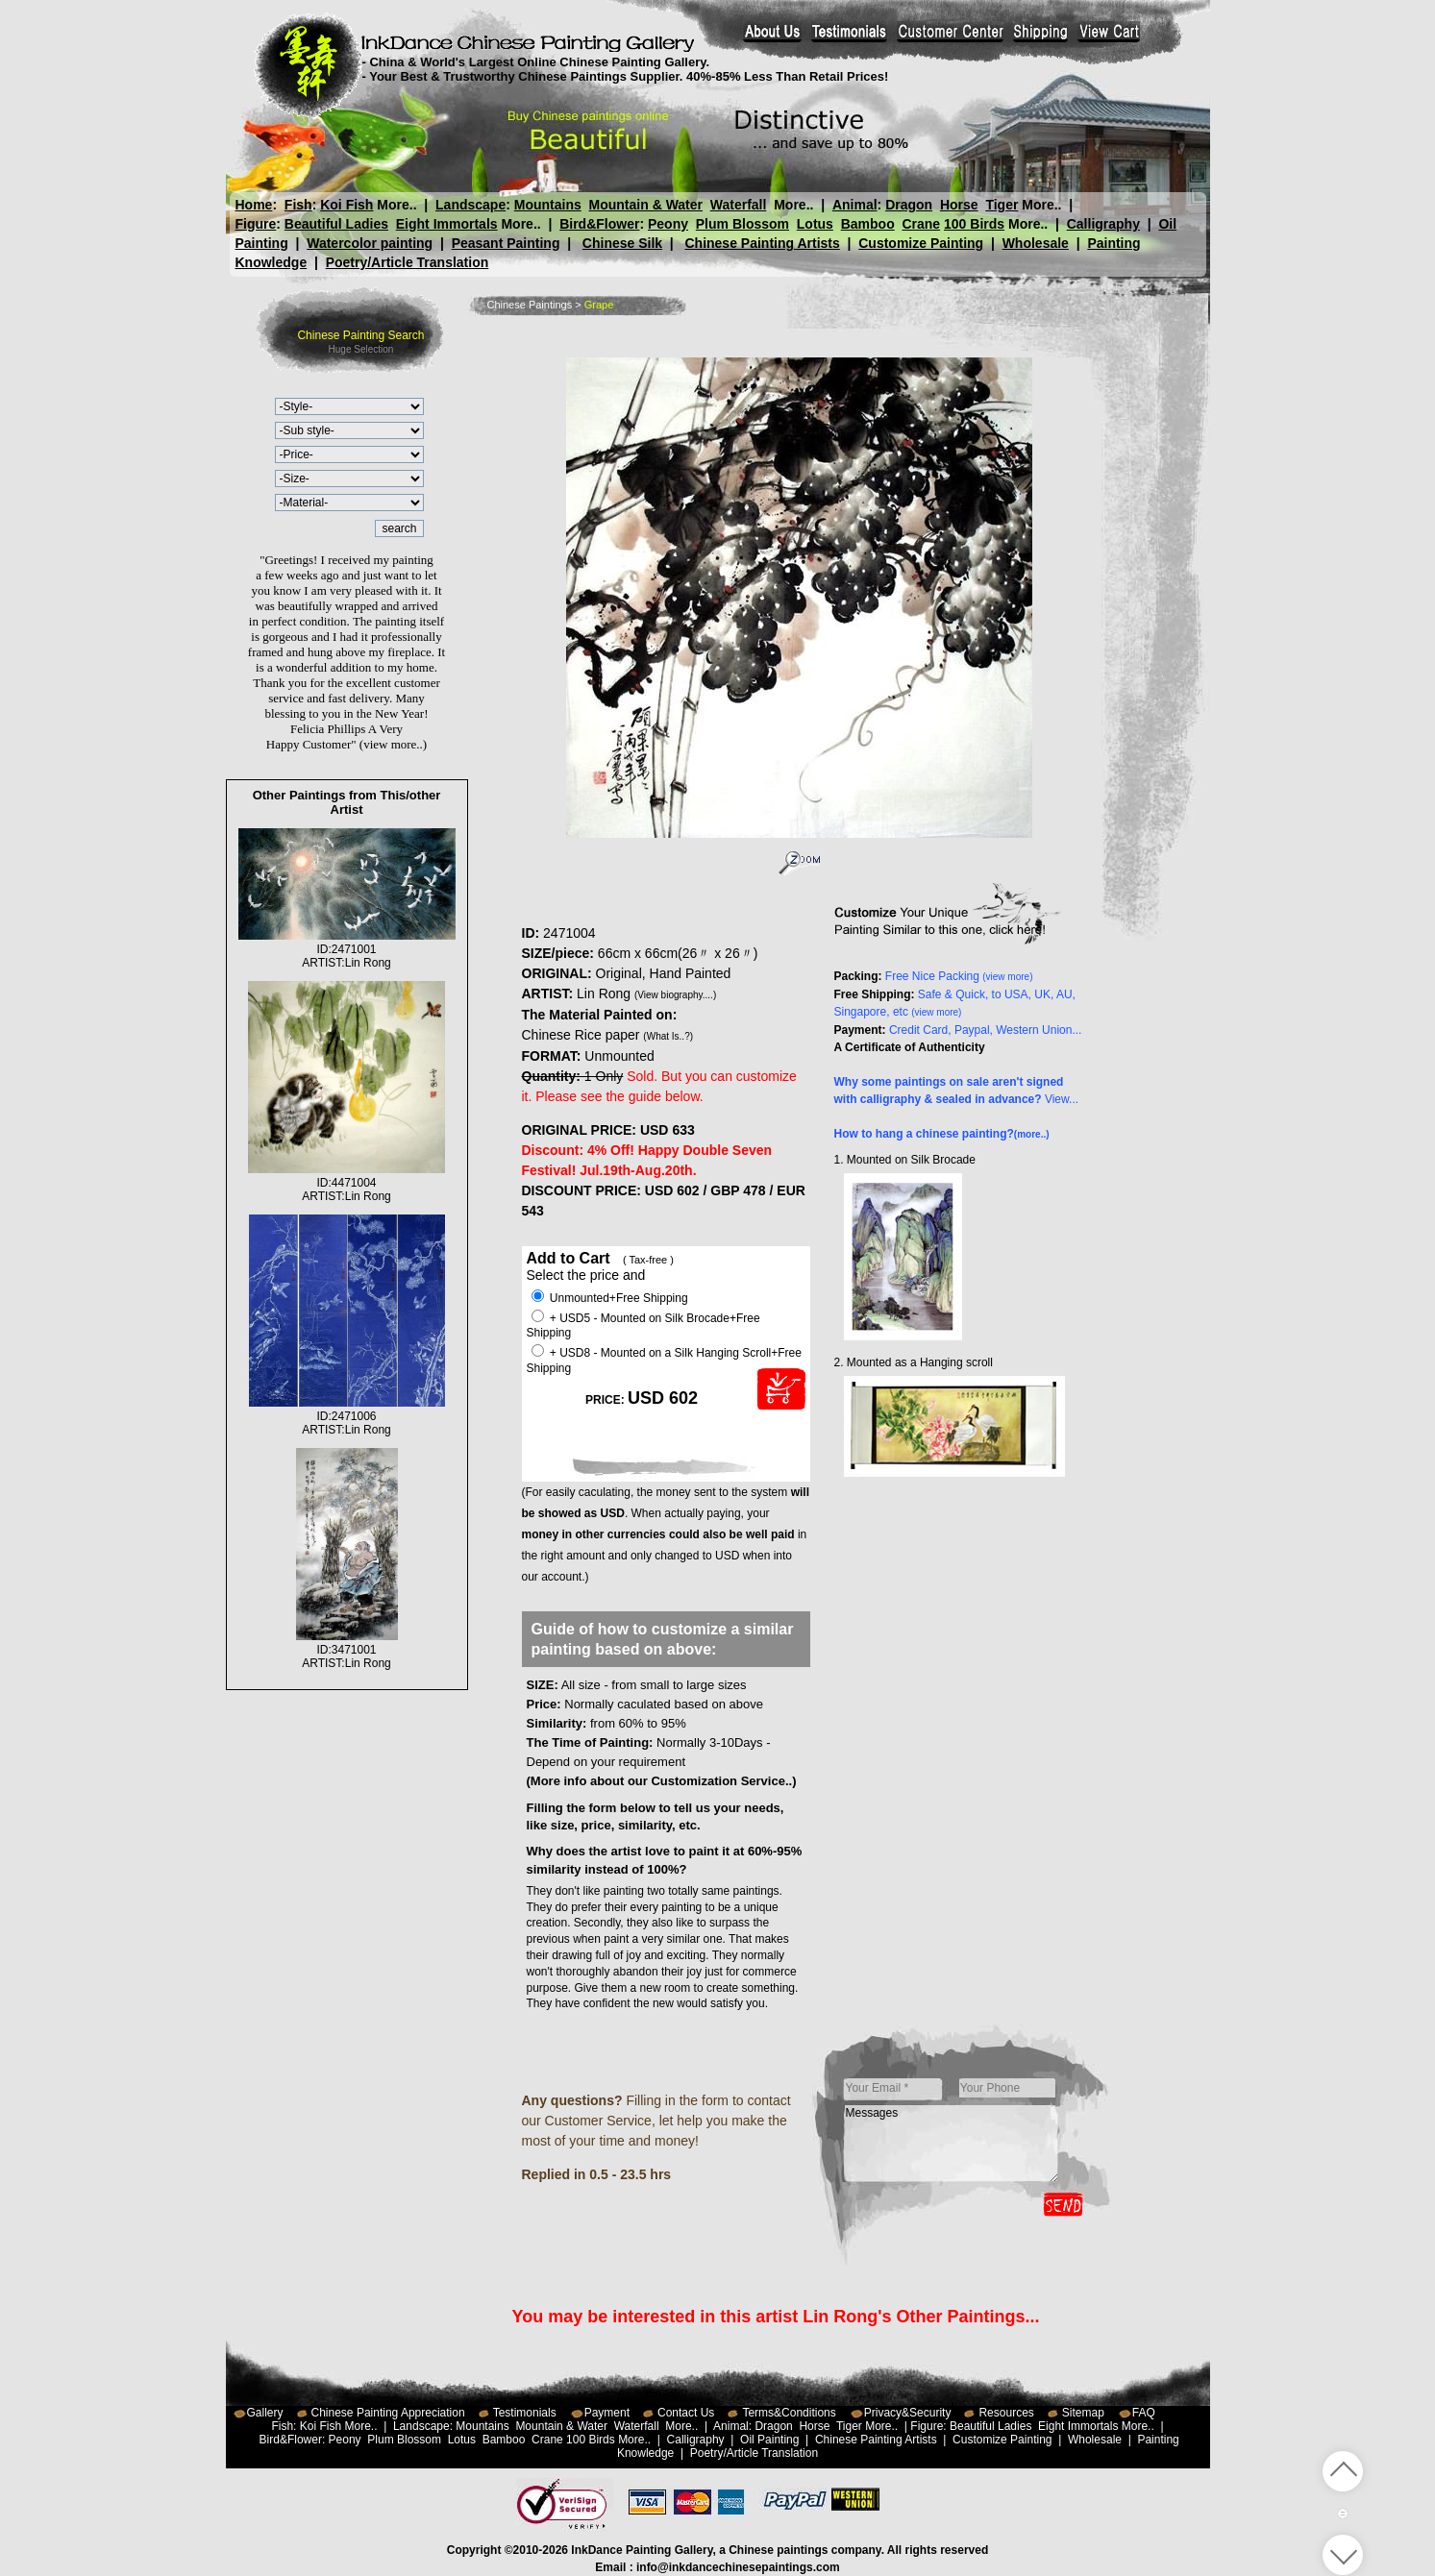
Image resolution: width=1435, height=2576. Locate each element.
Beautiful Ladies (336, 224)
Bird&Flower (599, 224)
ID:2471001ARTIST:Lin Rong (347, 949)
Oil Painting (769, 2439)
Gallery (265, 2412)
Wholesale (1035, 243)
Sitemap (1083, 2412)
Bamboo (868, 224)
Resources (1005, 2412)
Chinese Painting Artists (761, 243)
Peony (668, 224)
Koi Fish (346, 204)
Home (254, 204)
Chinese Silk (622, 243)
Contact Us (685, 2412)
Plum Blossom (742, 224)
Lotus (815, 224)
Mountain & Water (646, 204)
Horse (958, 204)
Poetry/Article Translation (407, 262)
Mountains (547, 204)
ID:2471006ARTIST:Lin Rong (347, 1416)
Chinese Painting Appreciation (388, 2412)
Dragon (908, 204)
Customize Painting (920, 243)
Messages (951, 2143)
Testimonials (525, 2412)
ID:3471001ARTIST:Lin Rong (347, 1650)
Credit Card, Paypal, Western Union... (985, 1030)
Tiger (1001, 204)
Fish (298, 204)
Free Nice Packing (959, 976)
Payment (607, 2412)
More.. (396, 204)
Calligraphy (1103, 224)
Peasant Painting (506, 243)
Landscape (470, 204)
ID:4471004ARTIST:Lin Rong (346, 1183)
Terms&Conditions (788, 2412)
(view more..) (393, 744)
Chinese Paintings (530, 304)
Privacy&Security (908, 2412)
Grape (599, 304)
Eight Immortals (447, 224)
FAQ (1143, 2412)
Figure (256, 224)
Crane (921, 224)
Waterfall (738, 204)
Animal (854, 204)
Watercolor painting (370, 243)
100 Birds (974, 224)
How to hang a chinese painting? (942, 1134)
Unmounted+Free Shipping (610, 1298)
